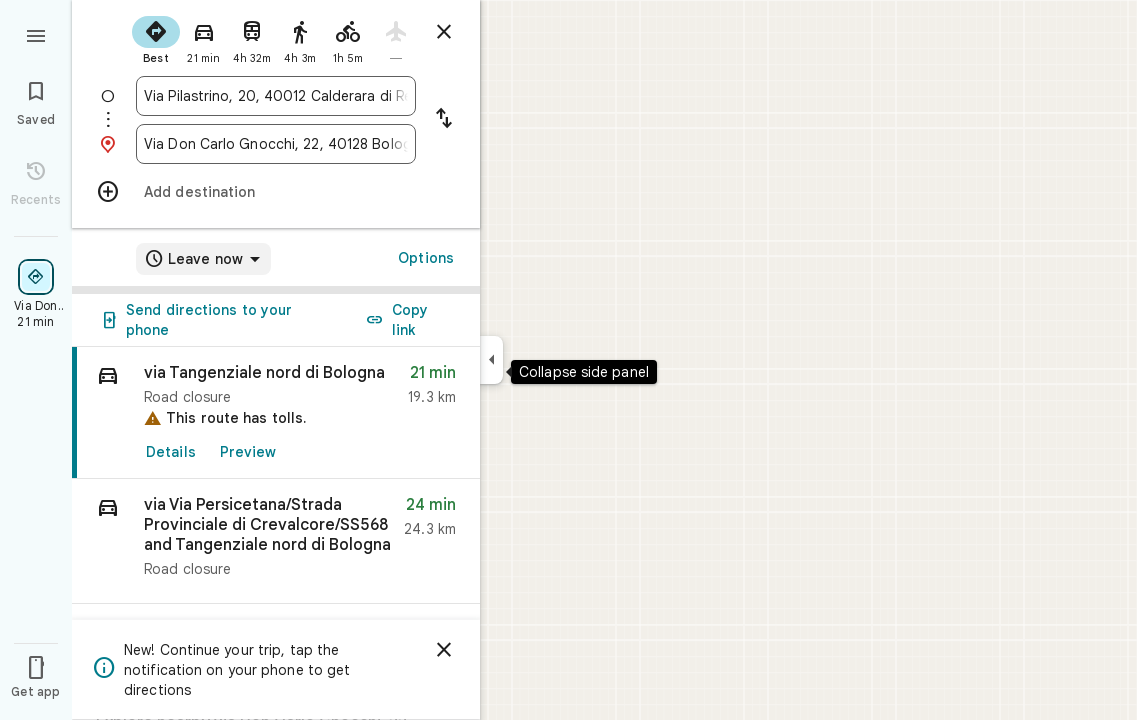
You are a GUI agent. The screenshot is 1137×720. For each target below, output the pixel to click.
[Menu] (36, 34)
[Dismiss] (444, 650)
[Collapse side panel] (491, 360)
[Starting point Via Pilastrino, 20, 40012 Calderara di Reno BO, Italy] (276, 96)
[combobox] (276, 96)
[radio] (156, 38)
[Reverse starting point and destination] (444, 120)
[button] (276, 541)
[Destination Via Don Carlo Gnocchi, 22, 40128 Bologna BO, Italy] (276, 144)
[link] (276, 413)
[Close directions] (444, 32)
